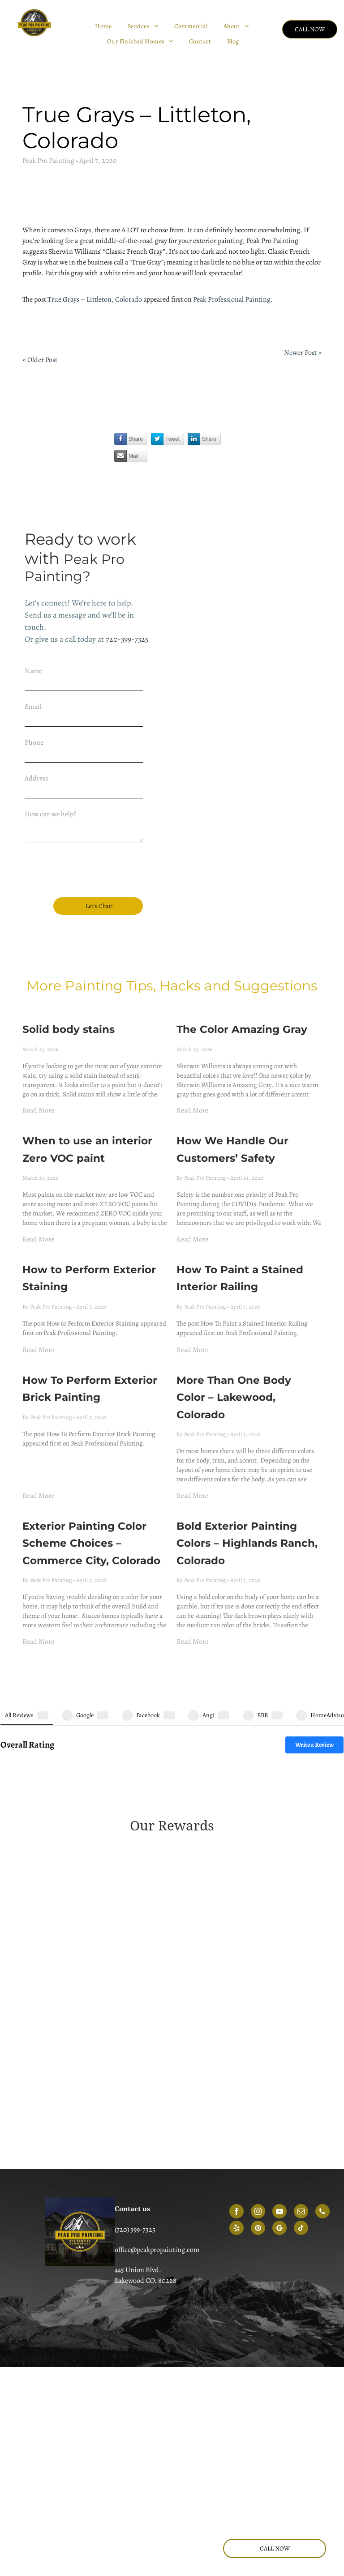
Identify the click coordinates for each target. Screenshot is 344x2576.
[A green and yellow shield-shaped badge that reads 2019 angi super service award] (95, 1841)
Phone (34, 742)
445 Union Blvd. (138, 2156)
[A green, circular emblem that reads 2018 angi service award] (248, 1803)
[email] (301, 2098)
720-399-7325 (127, 639)
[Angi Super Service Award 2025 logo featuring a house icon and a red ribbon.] (248, 1920)
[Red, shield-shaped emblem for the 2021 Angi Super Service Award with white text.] (95, 1885)
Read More (38, 1066)
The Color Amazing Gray (241, 985)
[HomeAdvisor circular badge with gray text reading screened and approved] (95, 2023)
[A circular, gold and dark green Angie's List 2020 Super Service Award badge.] (248, 1851)
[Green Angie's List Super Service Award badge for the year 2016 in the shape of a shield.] (248, 1778)
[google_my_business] (279, 2115)
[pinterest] (258, 2115)
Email (33, 707)
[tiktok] (301, 2115)
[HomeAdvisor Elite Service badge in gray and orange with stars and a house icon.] (95, 1989)
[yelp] (236, 2115)
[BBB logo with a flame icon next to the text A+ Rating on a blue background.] (248, 2023)
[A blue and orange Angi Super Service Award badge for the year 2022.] (248, 1885)
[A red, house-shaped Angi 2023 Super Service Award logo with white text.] (95, 1920)
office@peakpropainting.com (157, 2136)
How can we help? (50, 814)
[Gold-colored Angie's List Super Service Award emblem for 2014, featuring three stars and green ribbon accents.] (248, 1747)
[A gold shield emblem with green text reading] (95, 1775)
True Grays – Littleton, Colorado (94, 299)
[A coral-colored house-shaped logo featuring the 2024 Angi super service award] (95, 1954)
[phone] (322, 2098)
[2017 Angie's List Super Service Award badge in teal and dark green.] (95, 1814)
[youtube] (279, 2098)
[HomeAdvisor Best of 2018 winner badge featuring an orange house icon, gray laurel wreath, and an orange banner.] (248, 1954)
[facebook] (236, 2098)
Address (36, 778)
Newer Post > (303, 353)
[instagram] (258, 2098)
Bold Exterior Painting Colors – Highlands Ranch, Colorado (247, 1499)
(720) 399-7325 (135, 2115)
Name (33, 671)
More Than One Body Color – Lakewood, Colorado (233, 1353)
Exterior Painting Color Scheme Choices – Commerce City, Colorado (91, 1499)
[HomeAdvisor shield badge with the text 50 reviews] (248, 1989)
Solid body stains (68, 985)
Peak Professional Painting (232, 299)
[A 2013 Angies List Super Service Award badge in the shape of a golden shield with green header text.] (95, 1746)
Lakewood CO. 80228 (145, 2166)
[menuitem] (104, 26)
